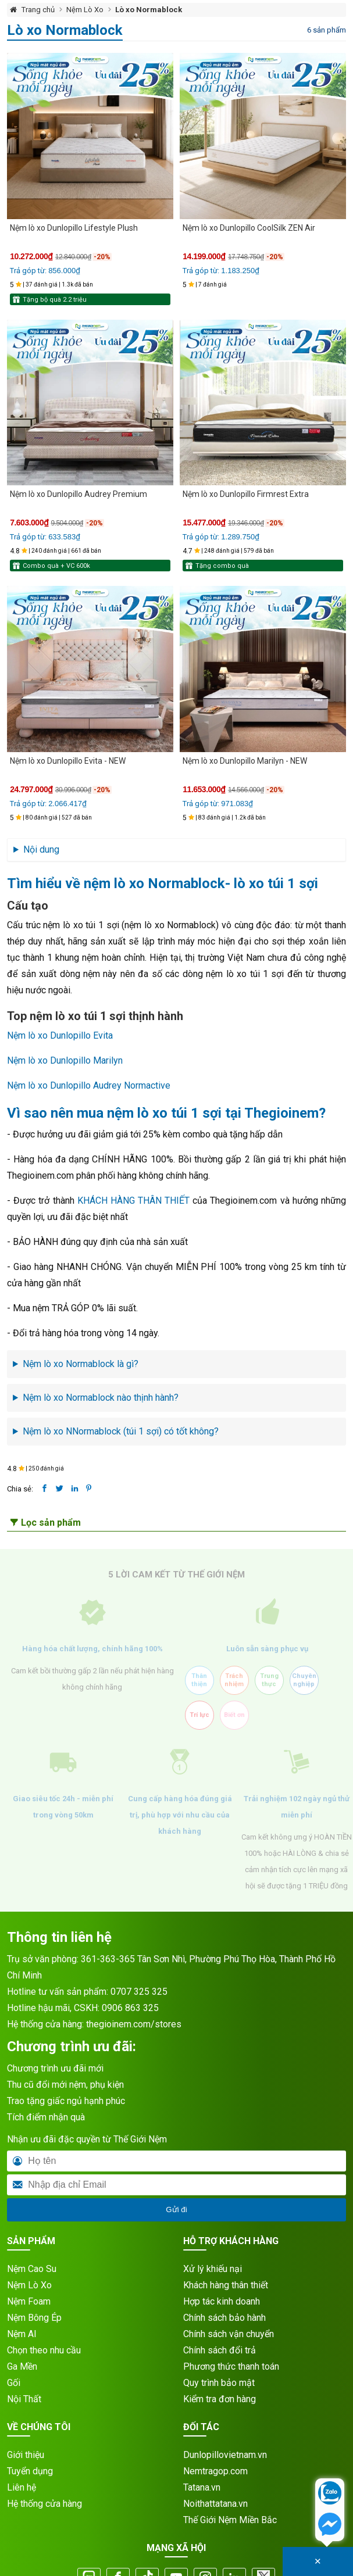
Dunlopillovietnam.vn (225, 2454)
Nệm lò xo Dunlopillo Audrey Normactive (88, 1085)
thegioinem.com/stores (133, 2024)
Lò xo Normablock (148, 9)
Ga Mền (22, 2366)
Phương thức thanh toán (231, 2366)
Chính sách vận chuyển (228, 2333)
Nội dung (41, 849)
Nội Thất (24, 2399)
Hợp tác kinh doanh (221, 2301)
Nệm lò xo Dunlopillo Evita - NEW (68, 760)
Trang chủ (38, 9)
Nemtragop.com (215, 2471)
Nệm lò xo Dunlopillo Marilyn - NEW (245, 760)
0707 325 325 (138, 1991)
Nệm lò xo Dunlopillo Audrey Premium (78, 494)
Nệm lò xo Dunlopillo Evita (60, 1035)
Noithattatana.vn (215, 2503)
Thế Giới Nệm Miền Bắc (230, 2519)
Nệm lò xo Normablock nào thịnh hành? (101, 1397)
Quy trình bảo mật (219, 2382)
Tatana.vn (201, 2487)
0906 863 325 (130, 2007)
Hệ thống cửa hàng (44, 2503)
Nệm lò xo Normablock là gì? (80, 1363)
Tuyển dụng (30, 2471)
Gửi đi (176, 2209)
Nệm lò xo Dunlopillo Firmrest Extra (246, 494)
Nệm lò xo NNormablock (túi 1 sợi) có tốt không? (121, 1431)
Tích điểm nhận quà (46, 2117)
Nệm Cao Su (31, 2268)
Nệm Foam (29, 2301)
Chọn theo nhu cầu (44, 2350)
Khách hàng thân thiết (225, 2285)
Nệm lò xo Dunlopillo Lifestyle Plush (74, 227)
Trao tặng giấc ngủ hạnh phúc (66, 2100)
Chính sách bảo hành (224, 2317)
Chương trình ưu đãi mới (55, 2068)
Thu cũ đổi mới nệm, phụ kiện (65, 2084)
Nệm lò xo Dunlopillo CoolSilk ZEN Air (249, 227)
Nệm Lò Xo (85, 9)
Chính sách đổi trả (219, 2350)
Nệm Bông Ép (34, 2317)
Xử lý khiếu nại (212, 2268)
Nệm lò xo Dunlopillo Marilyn (65, 1060)
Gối (13, 2382)
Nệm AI (22, 2333)
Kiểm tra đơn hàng (219, 2399)
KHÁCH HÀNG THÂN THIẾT (133, 1200)
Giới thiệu (25, 2454)
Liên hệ (21, 2487)
